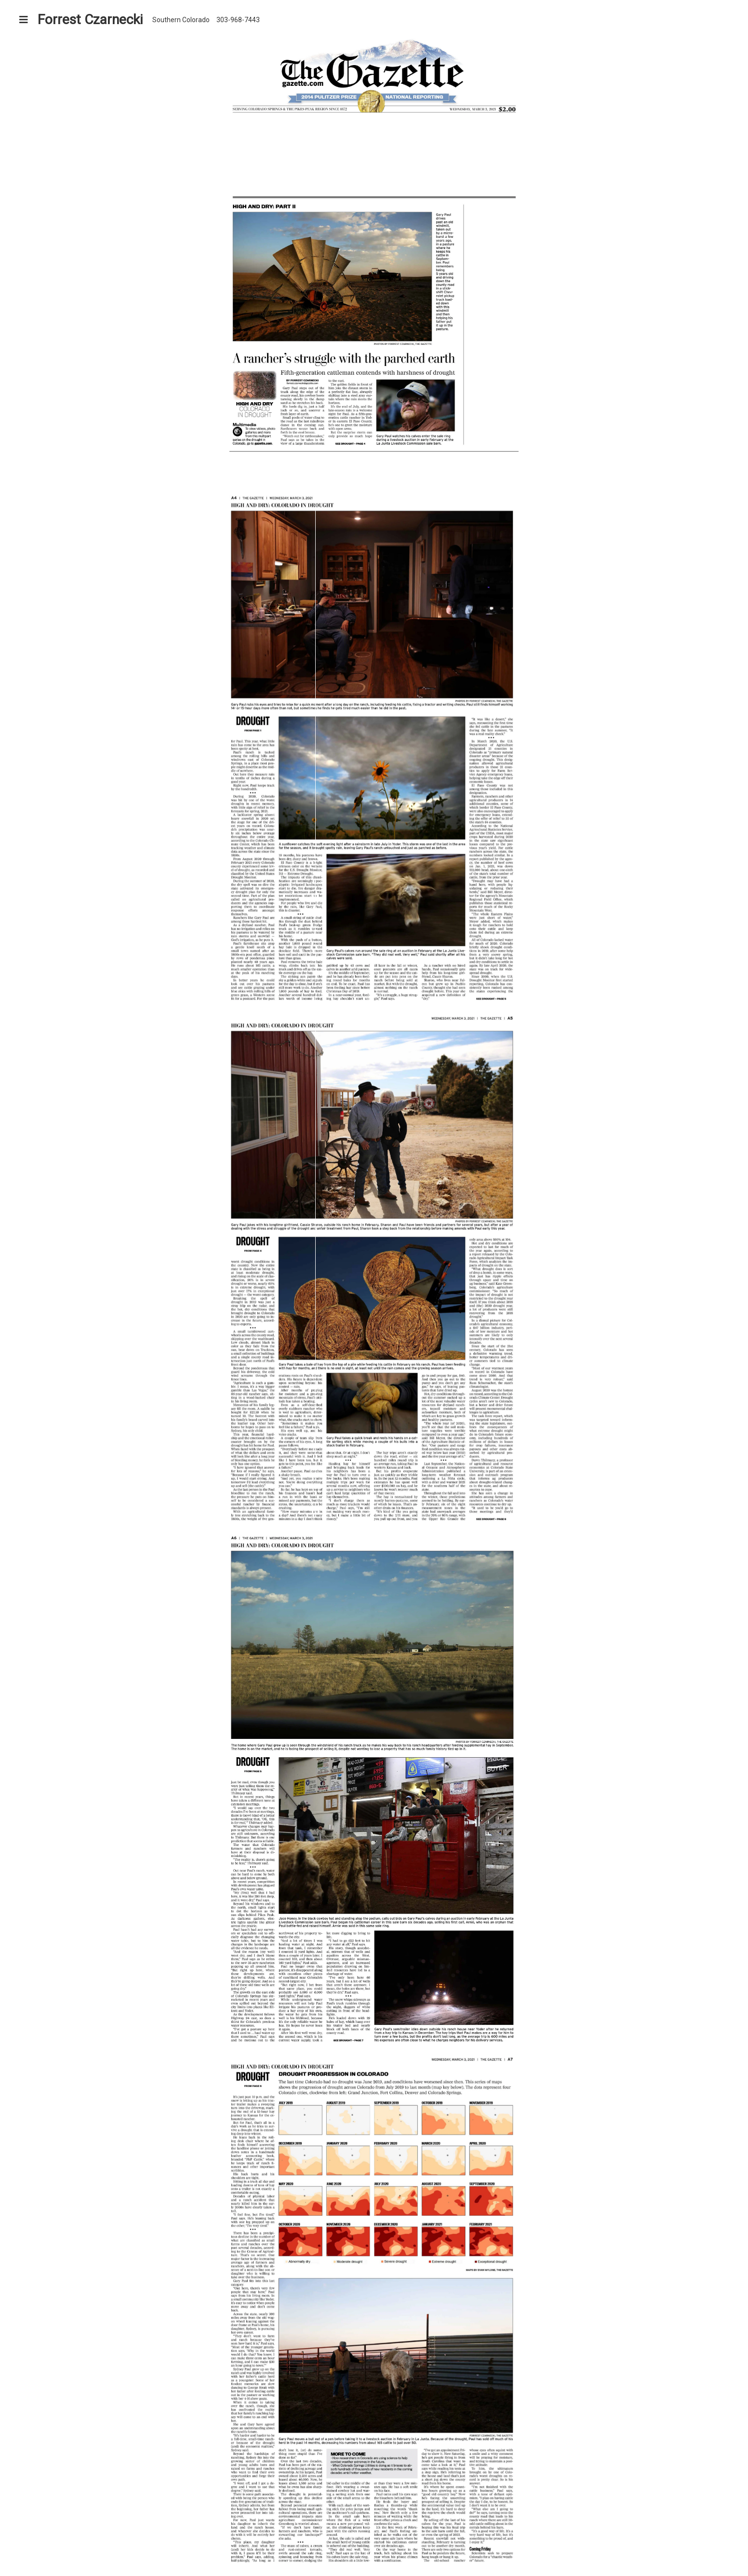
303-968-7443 (238, 20)
